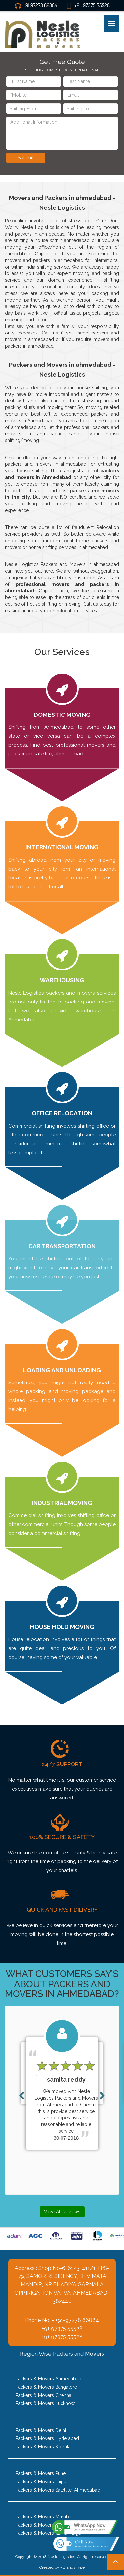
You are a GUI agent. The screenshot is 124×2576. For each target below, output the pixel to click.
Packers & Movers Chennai (44, 2395)
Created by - (51, 2567)
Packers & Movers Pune (41, 2473)
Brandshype (74, 2567)
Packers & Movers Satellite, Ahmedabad (58, 2490)
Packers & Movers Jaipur (42, 2481)
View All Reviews (62, 2211)
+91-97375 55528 (88, 5)
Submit (26, 158)
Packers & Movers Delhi (41, 2430)
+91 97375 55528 (62, 2328)
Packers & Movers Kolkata (43, 2446)
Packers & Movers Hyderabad (47, 2438)
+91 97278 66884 (36, 5)
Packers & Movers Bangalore (46, 2387)
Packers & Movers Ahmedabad (48, 2378)
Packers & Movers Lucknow (45, 2403)
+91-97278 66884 (77, 2320)
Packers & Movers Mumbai (44, 2516)
